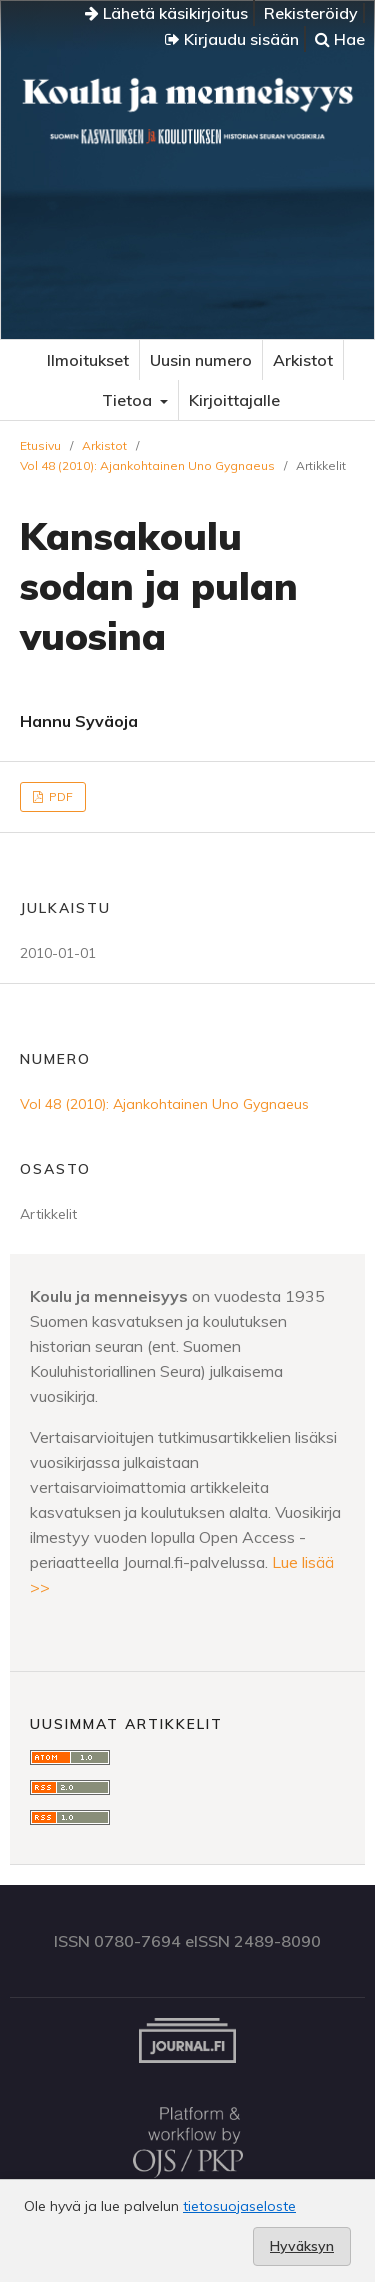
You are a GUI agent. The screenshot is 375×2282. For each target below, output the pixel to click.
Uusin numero (201, 360)
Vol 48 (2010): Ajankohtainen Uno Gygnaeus (147, 465)
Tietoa (129, 400)
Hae (340, 39)
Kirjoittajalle (234, 400)
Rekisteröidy (311, 13)
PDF (59, 796)
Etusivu (40, 445)
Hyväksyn (302, 2246)
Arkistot (303, 360)
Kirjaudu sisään (232, 39)
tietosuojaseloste (239, 2206)
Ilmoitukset (88, 360)
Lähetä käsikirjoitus (166, 13)
